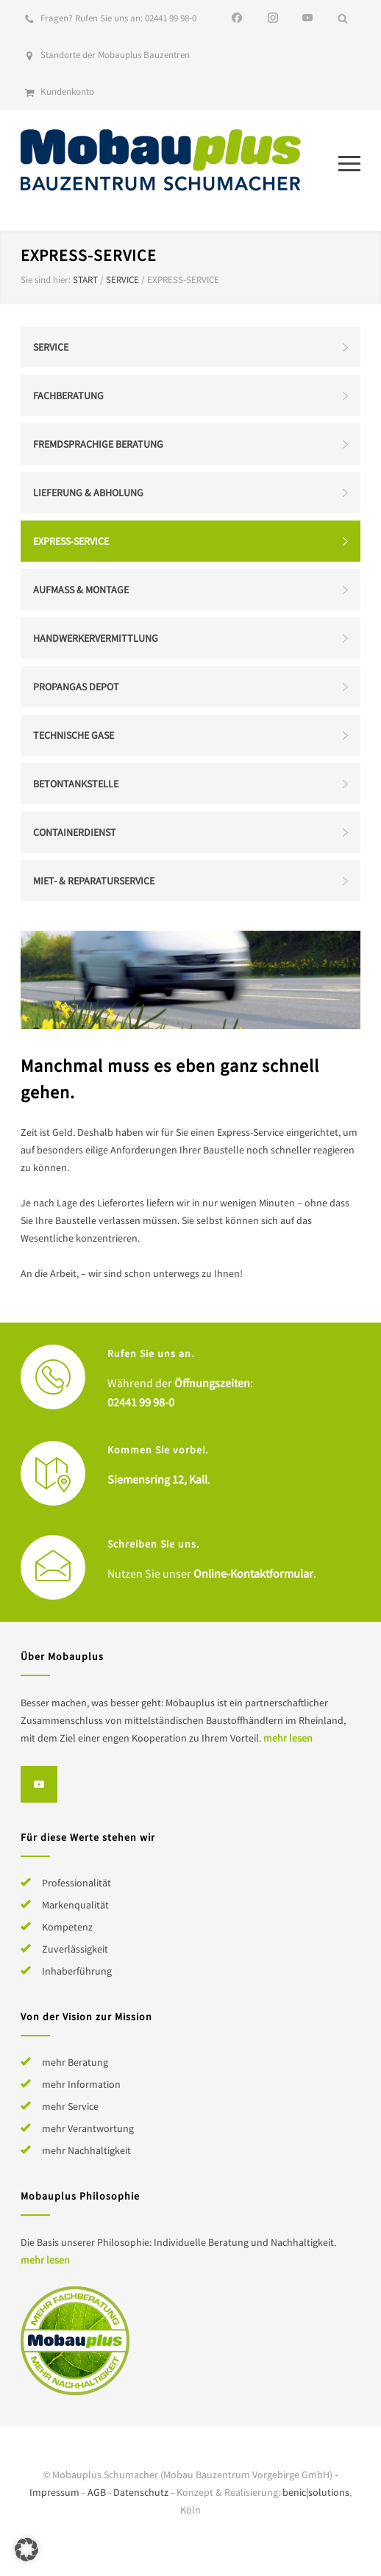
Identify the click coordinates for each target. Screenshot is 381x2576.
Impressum (54, 2492)
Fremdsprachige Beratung (98, 444)
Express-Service (71, 541)
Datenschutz (140, 2492)
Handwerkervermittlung (95, 638)
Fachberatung (68, 395)
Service (122, 279)
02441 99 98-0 (170, 18)
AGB (97, 2492)
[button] (26, 2549)
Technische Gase (73, 735)
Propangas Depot (76, 686)
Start (85, 279)
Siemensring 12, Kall (157, 1479)
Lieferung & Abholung (88, 492)
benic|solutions (315, 2492)
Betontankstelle (75, 783)
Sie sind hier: (46, 279)
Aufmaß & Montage (81, 589)
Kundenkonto (67, 91)
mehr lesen (288, 1738)
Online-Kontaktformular (253, 1573)
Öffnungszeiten (212, 1382)
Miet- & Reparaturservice (93, 880)
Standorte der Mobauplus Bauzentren (115, 55)
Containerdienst (74, 832)
